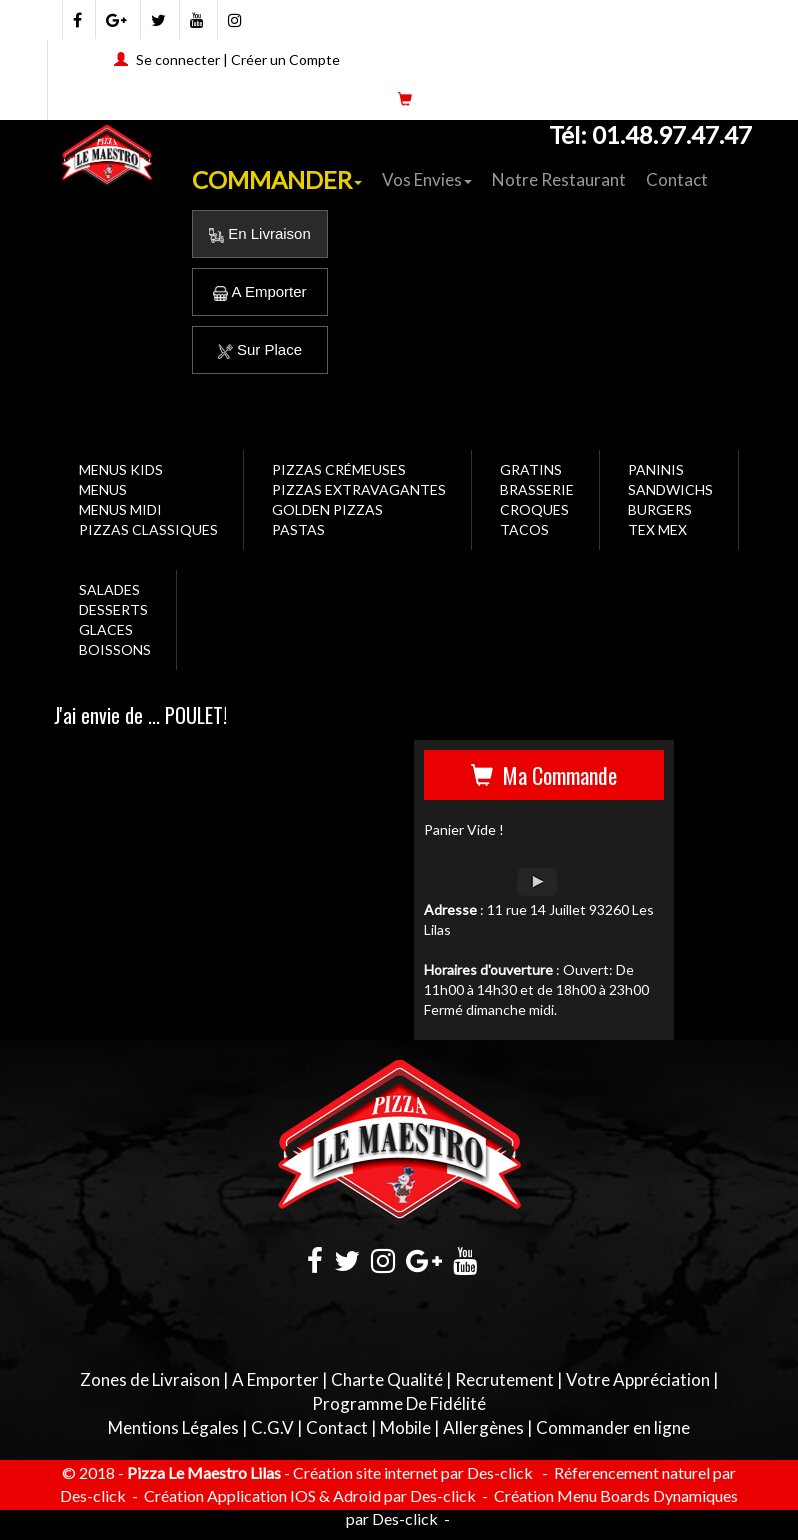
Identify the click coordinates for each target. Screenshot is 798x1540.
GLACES (106, 629)
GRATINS (531, 469)
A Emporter (259, 291)
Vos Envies (427, 179)
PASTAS (298, 529)
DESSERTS (113, 609)
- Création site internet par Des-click (408, 1472)
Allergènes (483, 1427)
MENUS (103, 489)
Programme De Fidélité (399, 1403)
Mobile (405, 1427)
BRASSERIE (537, 489)
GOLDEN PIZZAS (327, 509)
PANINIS (656, 469)
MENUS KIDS (121, 469)
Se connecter (178, 59)
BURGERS (660, 509)
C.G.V (272, 1427)
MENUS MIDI (120, 509)
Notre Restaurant (559, 179)
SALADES (109, 589)
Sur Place (260, 349)
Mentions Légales (173, 1427)
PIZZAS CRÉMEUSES (339, 469)
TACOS (524, 529)
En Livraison (260, 233)
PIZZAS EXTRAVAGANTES (359, 489)
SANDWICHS (670, 489)
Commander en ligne (613, 1427)
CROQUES (534, 509)
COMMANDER (277, 179)
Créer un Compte (285, 59)
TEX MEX (657, 529)
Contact (677, 179)
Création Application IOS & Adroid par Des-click (308, 1495)
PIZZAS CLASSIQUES (148, 529)
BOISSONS (115, 649)
